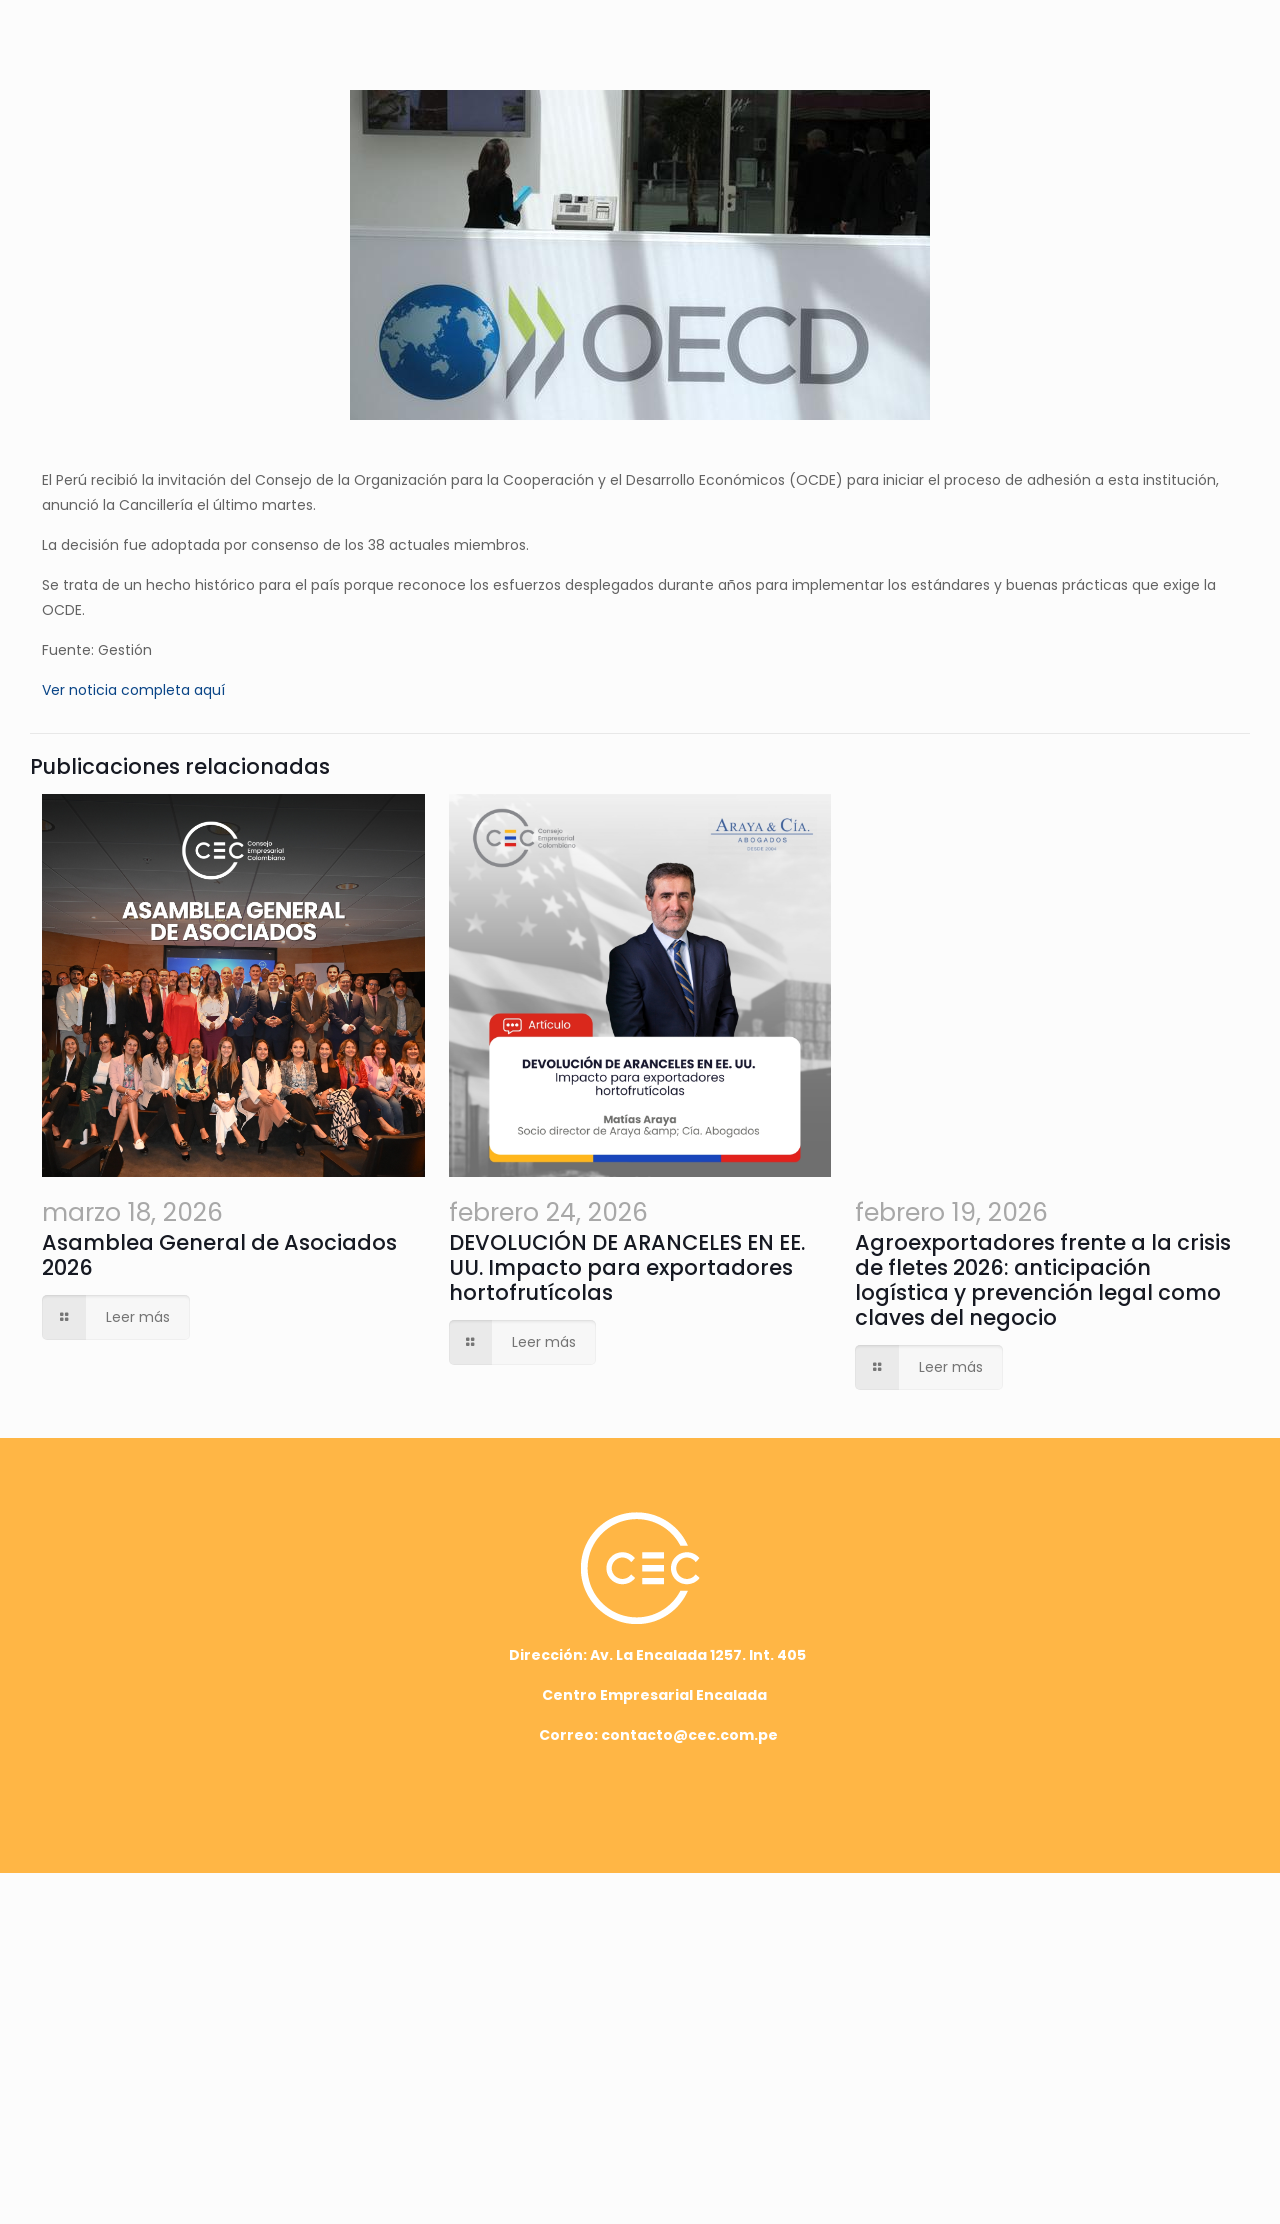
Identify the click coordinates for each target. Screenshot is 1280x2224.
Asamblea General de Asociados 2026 (247, 1643)
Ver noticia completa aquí (133, 690)
